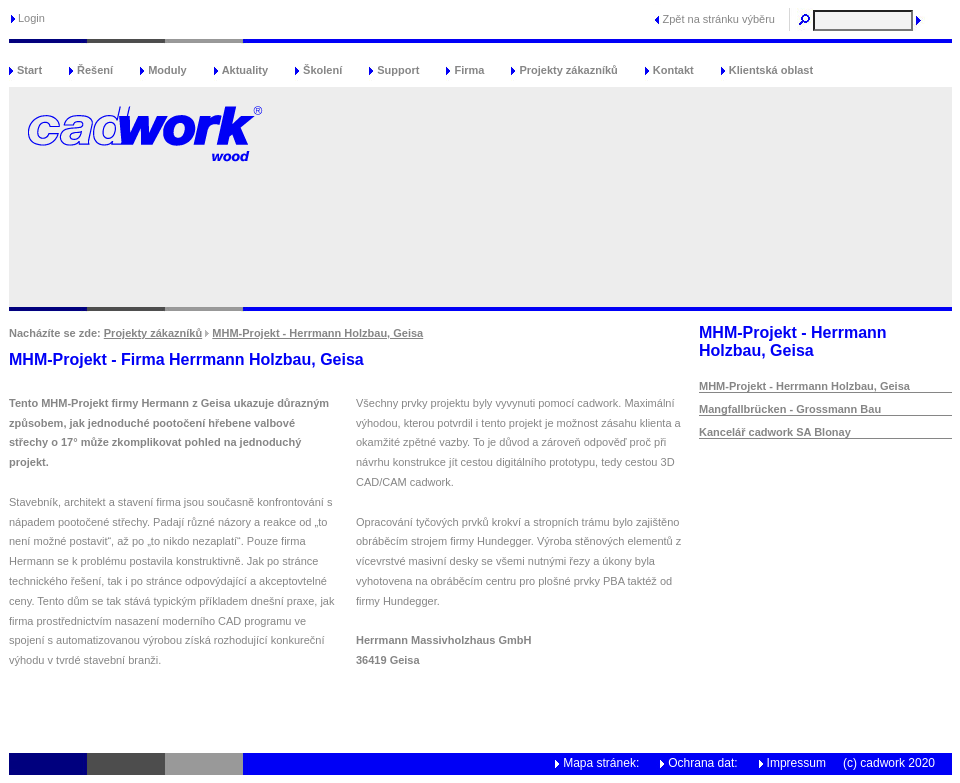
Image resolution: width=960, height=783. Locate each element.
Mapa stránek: (601, 763)
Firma (469, 70)
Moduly (167, 70)
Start (29, 70)
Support (398, 70)
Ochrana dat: (702, 763)
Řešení (95, 70)
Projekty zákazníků (568, 70)
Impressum (796, 763)
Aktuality (245, 70)
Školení (322, 70)
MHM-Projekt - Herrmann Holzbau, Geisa (317, 333)
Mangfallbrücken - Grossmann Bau (790, 409)
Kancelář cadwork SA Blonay (775, 432)
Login (31, 18)
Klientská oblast (771, 70)
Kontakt (673, 70)
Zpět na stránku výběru (718, 19)
